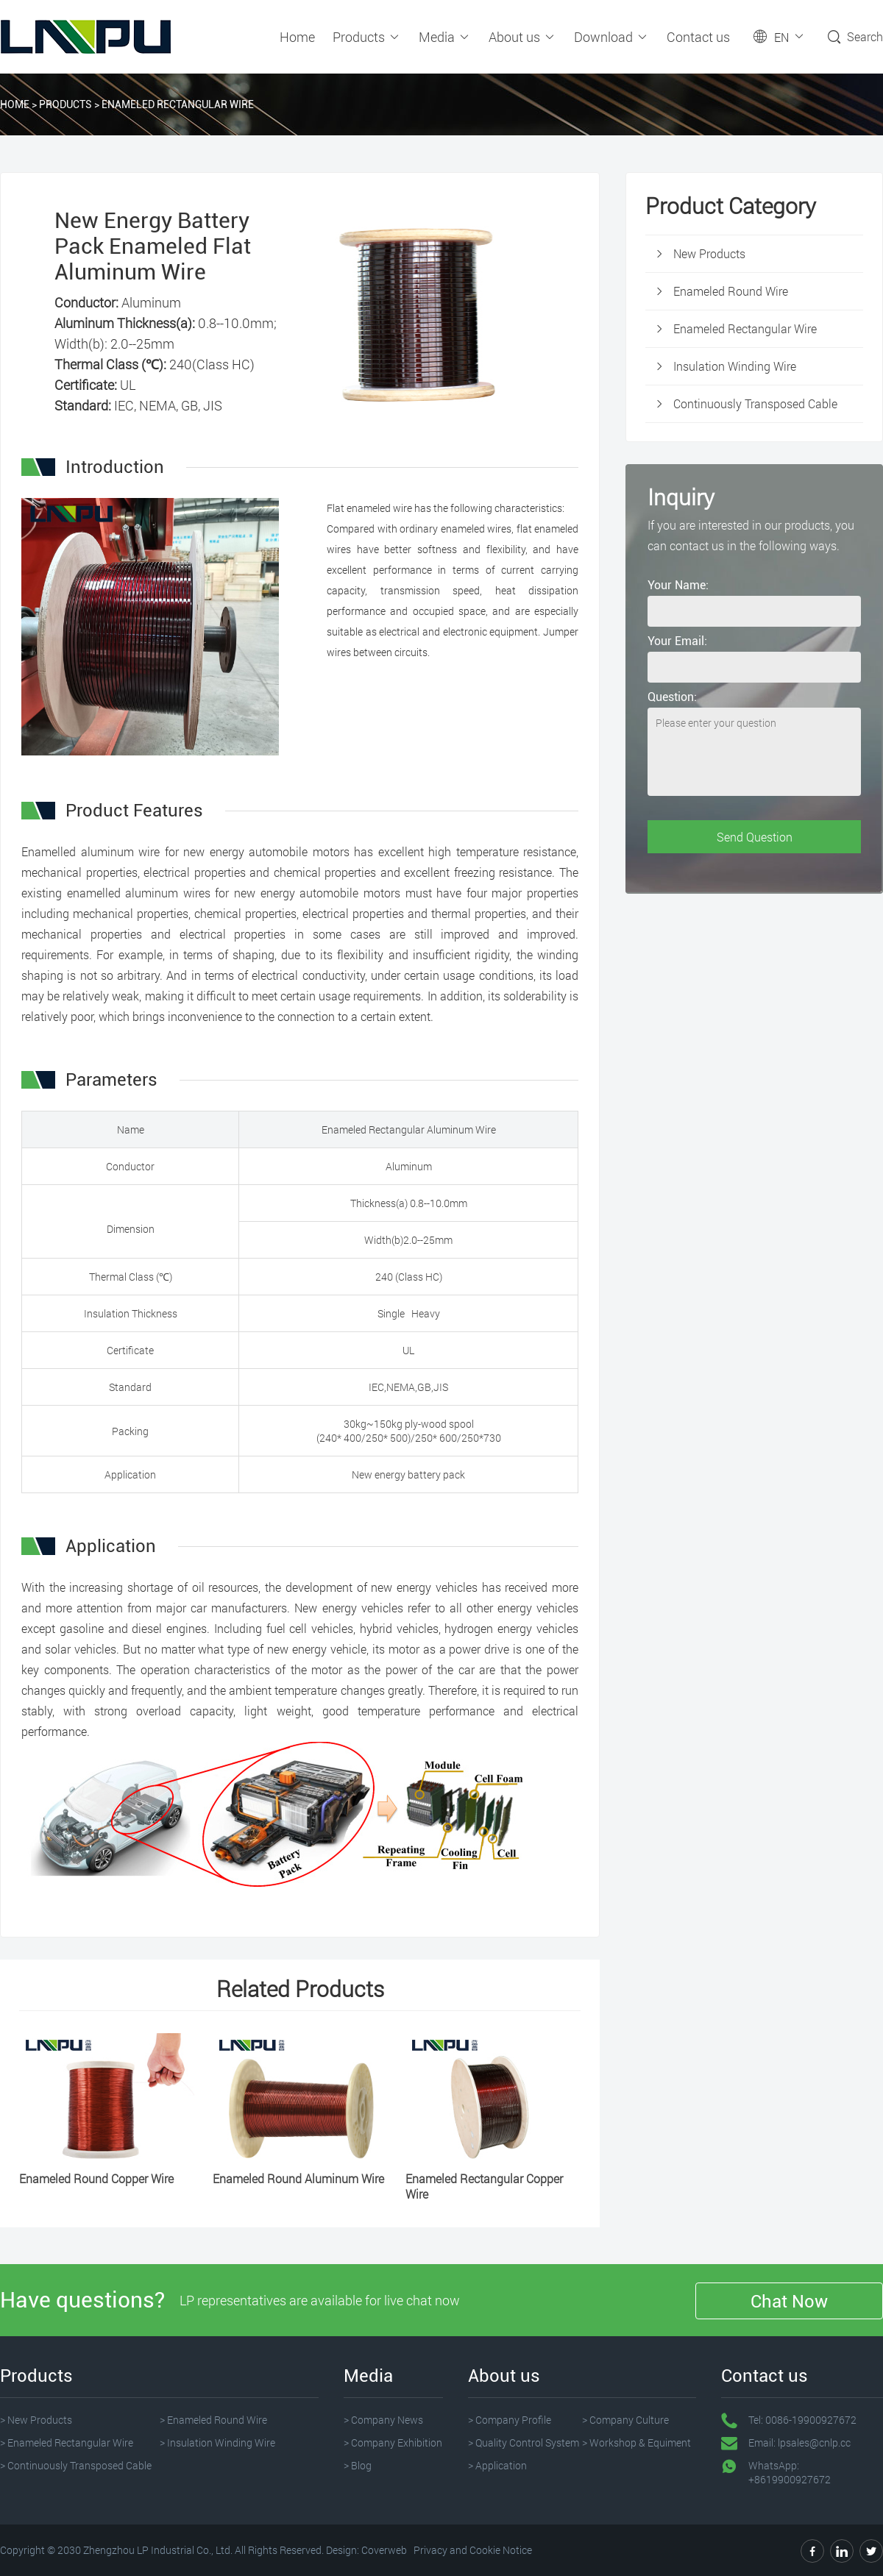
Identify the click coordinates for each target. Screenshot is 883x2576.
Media (445, 37)
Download (611, 37)
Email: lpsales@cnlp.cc (799, 2442)
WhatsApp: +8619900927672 (789, 2472)
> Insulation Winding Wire (217, 2442)
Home (297, 37)
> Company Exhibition (393, 2442)
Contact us (698, 37)
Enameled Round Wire (730, 291)
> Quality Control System (523, 2442)
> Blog (358, 2465)
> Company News (383, 2420)
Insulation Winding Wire (734, 366)
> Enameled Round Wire (213, 2420)
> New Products (36, 2420)
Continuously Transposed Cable (755, 403)
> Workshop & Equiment (636, 2442)
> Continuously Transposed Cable (76, 2465)
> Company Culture (625, 2420)
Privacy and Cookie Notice (473, 2550)
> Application (497, 2465)
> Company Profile (509, 2420)
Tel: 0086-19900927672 (802, 2420)
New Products (709, 253)
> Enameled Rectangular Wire (66, 2442)
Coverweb (384, 2550)
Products (367, 37)
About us (522, 37)
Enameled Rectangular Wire (178, 104)
